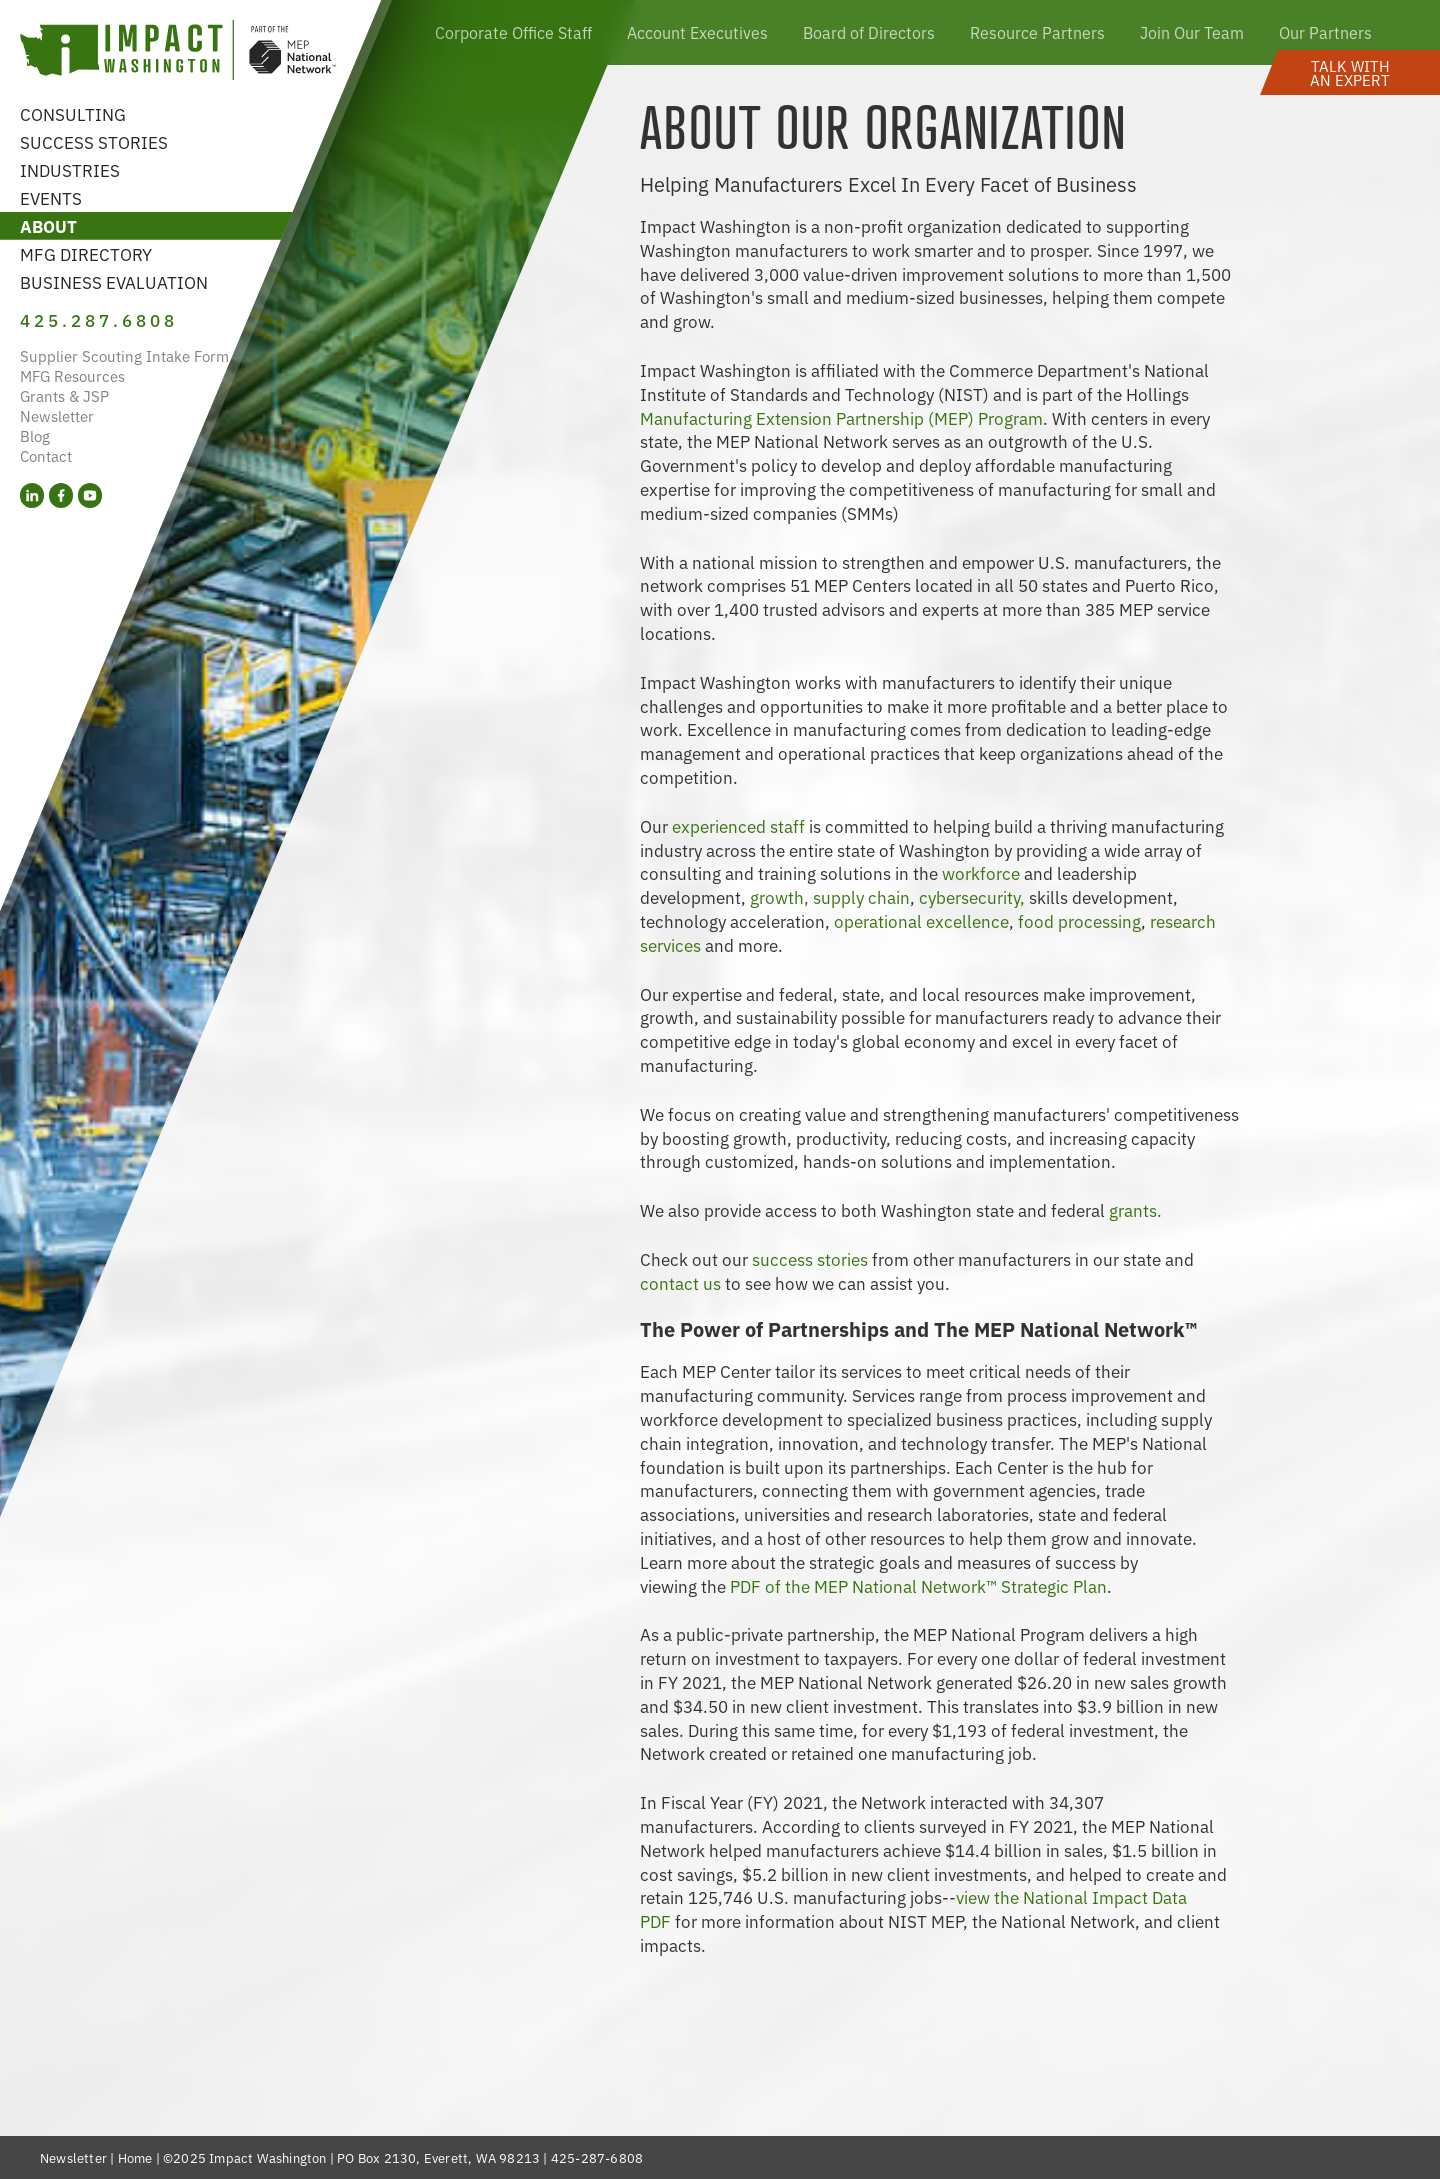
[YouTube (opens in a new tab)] (90, 495)
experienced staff (740, 825)
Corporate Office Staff (513, 32)
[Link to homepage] (178, 52)
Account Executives (697, 32)
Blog (35, 435)
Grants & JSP (64, 395)
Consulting (73, 113)
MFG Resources (72, 375)
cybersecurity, (972, 896)
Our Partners (1325, 32)
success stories (810, 1258)
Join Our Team (1192, 32)
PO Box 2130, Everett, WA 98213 (438, 2157)
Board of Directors (869, 32)
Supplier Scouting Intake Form (124, 355)
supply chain (861, 896)
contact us (680, 1282)
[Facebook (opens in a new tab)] (61, 495)
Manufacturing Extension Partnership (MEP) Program (841, 417)
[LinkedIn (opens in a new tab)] (32, 495)
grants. (1135, 1209)
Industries (70, 169)
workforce (983, 872)
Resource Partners (1037, 32)
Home (135, 2157)
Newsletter (57, 415)
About (48, 225)
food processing (1079, 920)
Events (51, 197)
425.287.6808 (99, 319)
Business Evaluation (114, 281)
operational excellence (921, 920)
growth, (779, 896)
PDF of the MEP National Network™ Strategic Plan (918, 1585)
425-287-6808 (597, 2157)
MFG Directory (86, 253)
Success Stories (94, 141)
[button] (1350, 72)
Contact (46, 455)
